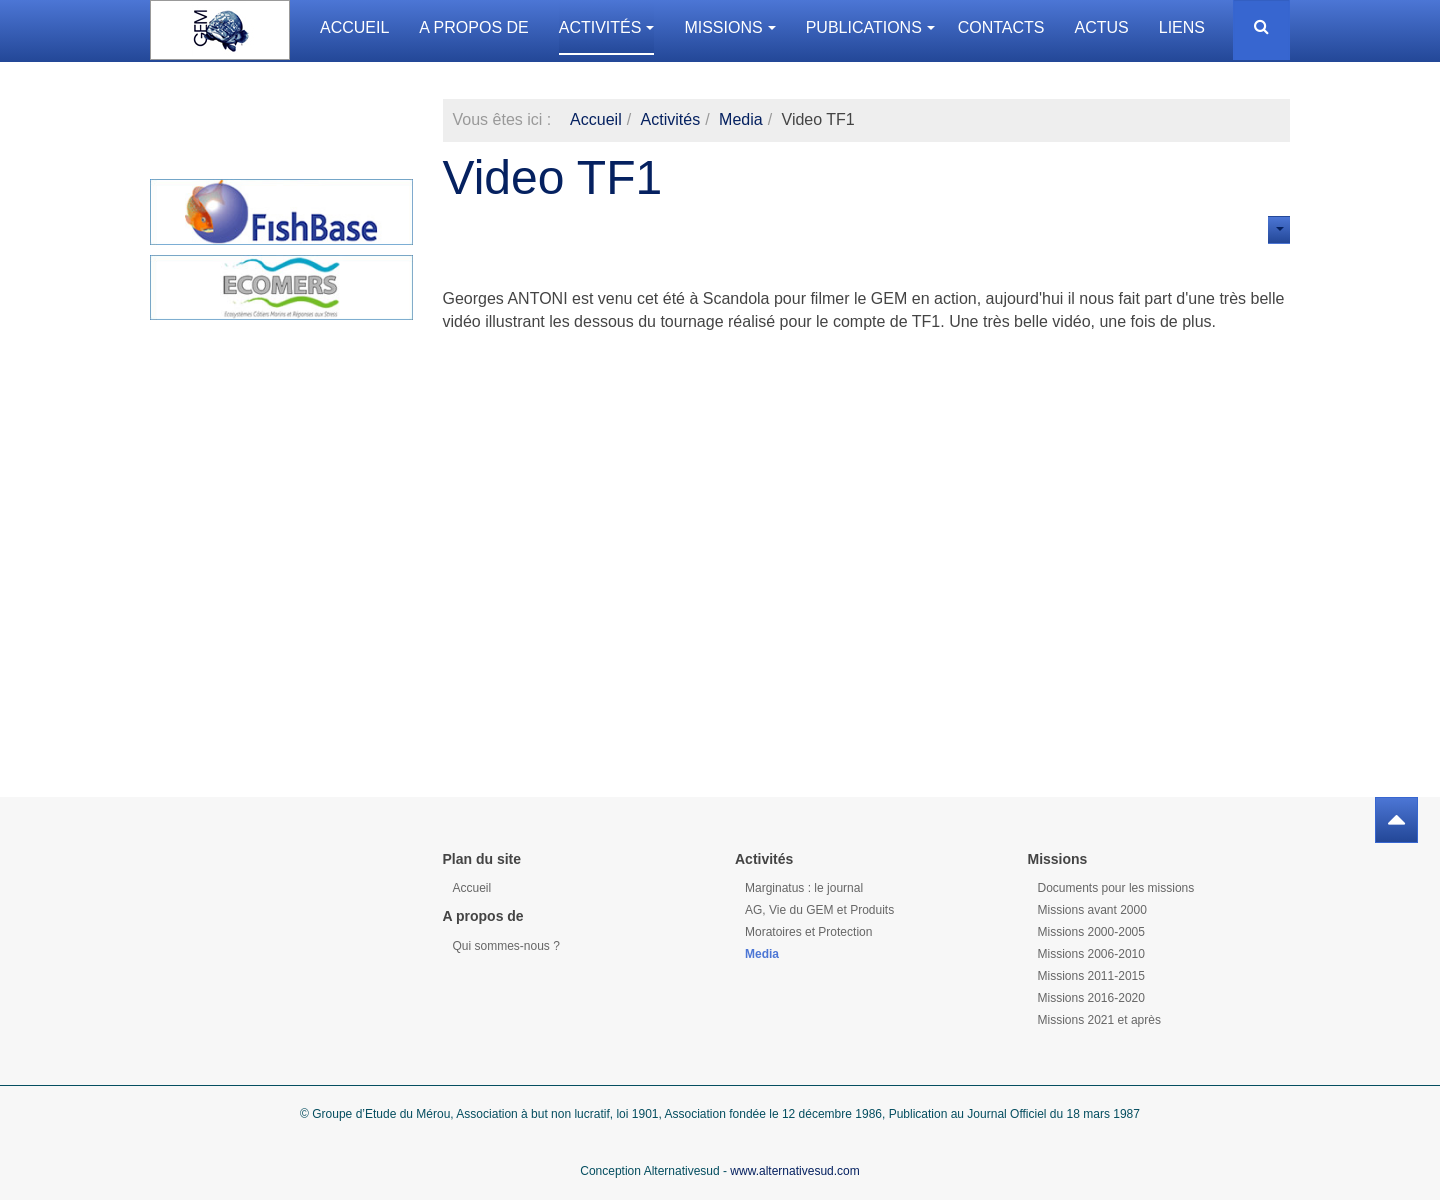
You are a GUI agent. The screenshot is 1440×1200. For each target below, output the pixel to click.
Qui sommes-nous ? (506, 946)
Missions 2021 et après (1099, 1020)
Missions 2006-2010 (1091, 954)
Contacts (1001, 27)
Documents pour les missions (1116, 888)
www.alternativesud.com (794, 1171)
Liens (1182, 27)
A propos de (473, 27)
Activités (607, 27)
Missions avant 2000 (1092, 910)
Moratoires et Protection (808, 932)
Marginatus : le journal (804, 888)
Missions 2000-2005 (1091, 932)
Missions (729, 27)
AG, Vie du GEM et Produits (819, 910)
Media (741, 119)
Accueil (354, 27)
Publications (870, 27)
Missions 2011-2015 (1091, 976)
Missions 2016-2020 (1091, 998)
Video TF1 (553, 177)
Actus (1102, 27)
